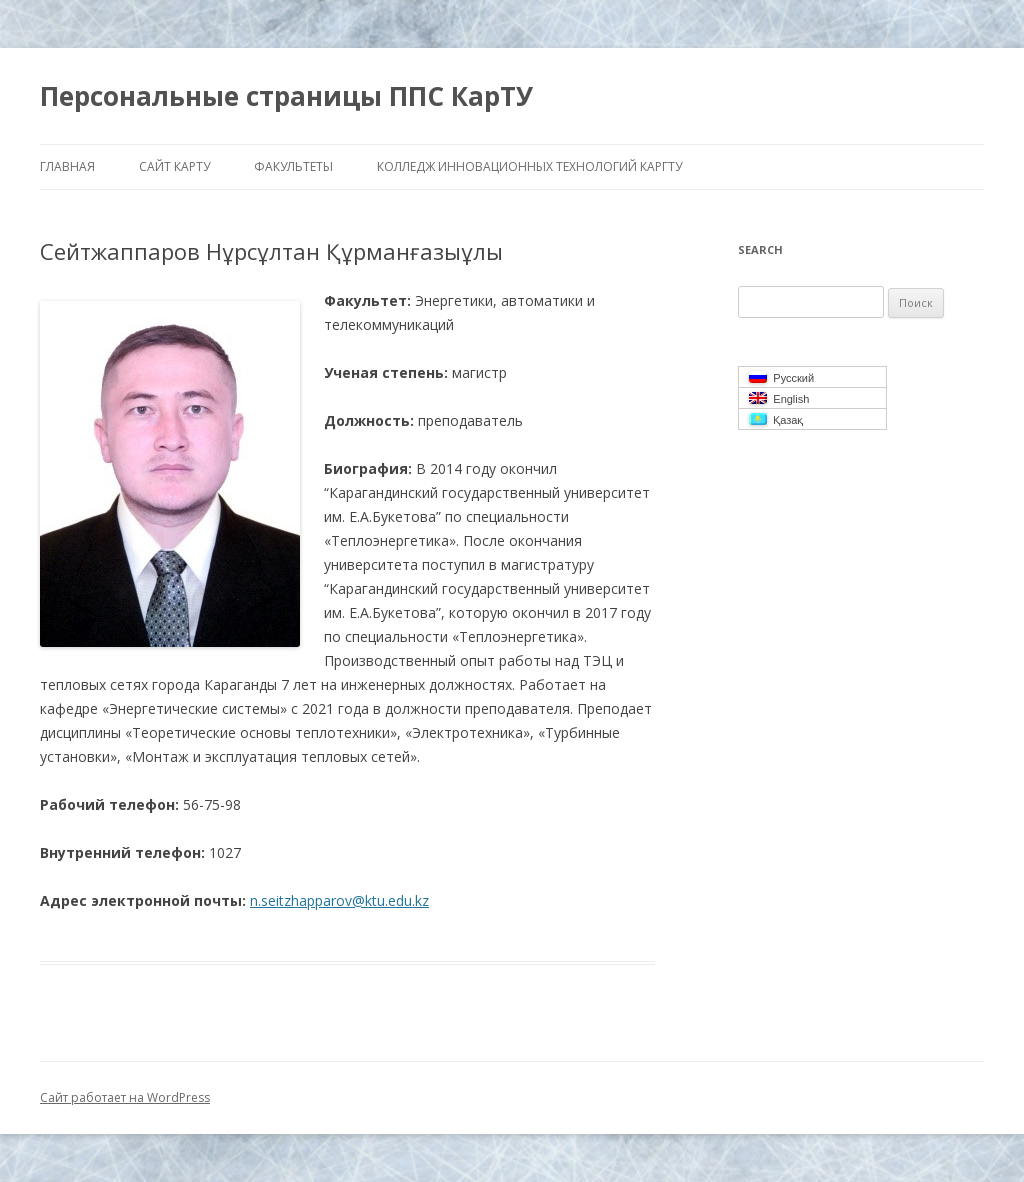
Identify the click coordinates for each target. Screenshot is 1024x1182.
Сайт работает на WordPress (125, 1097)
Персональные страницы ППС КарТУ (286, 96)
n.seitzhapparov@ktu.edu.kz (339, 900)
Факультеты (293, 166)
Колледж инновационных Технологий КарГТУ (529, 166)
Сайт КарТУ (174, 166)
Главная (67, 166)
